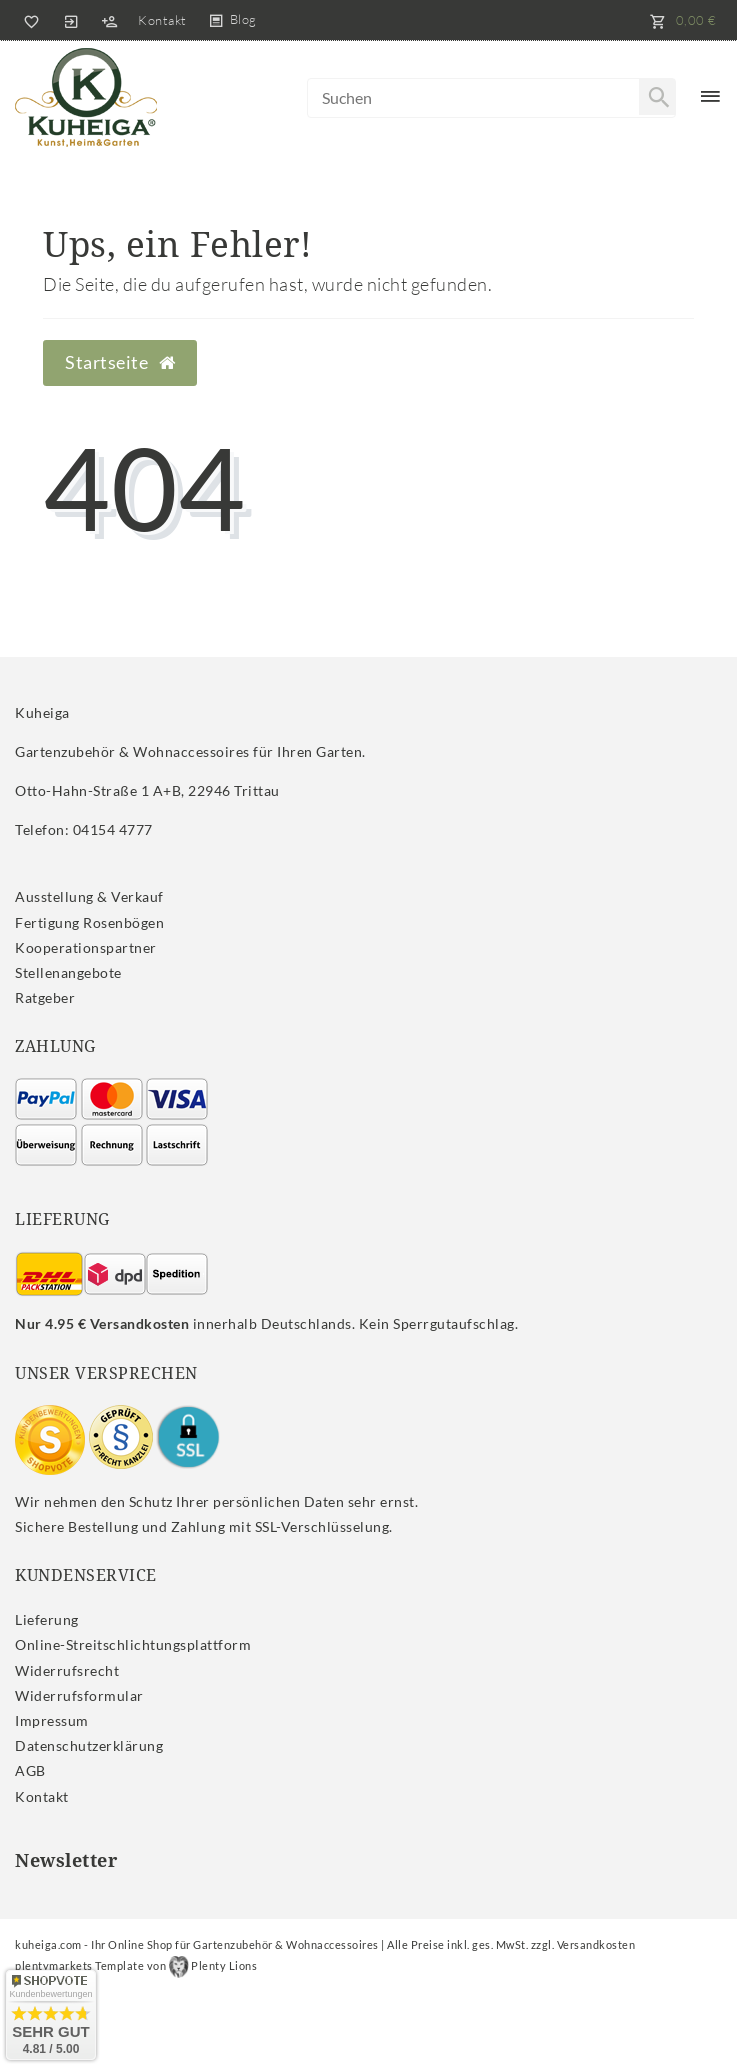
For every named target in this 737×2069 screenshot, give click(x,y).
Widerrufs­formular (79, 1695)
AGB (30, 1770)
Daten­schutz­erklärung (89, 1745)
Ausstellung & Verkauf (89, 896)
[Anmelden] (71, 20)
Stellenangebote (68, 972)
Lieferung (47, 1619)
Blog (243, 19)
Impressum (52, 1720)
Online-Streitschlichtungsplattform (133, 1644)
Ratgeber (45, 997)
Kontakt (162, 20)
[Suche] (657, 97)
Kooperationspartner (86, 947)
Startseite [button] (120, 362)
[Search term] (491, 98)
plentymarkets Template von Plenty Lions (136, 1965)
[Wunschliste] (28, 20)
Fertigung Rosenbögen (89, 922)
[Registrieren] (109, 20)
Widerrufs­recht (67, 1670)
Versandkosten (596, 1944)
